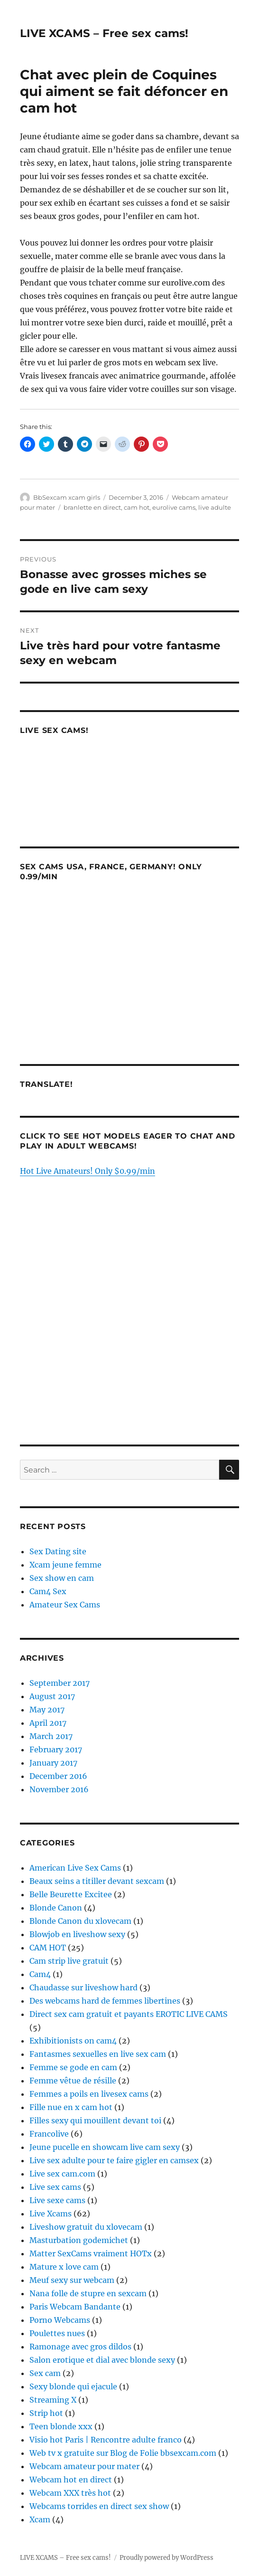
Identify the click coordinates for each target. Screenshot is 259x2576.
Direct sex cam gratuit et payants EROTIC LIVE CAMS (128, 2014)
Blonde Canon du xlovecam (80, 1921)
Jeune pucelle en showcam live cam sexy (104, 2147)
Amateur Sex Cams (64, 1604)
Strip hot (46, 2413)
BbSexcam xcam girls (66, 497)
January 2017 (53, 1763)
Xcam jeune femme (65, 1564)
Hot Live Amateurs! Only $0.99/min (87, 1171)
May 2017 (47, 1709)
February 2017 (55, 1749)
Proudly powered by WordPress (166, 2558)
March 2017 (51, 1736)
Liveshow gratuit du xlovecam (85, 2227)
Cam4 (40, 1974)
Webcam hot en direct (70, 2479)
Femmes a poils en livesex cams (88, 2094)
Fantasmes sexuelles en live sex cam (97, 2054)
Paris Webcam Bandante (74, 2306)
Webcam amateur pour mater (84, 2466)
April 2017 (47, 1723)
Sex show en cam (61, 1578)
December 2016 (58, 1776)
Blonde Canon (55, 1907)
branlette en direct (92, 507)
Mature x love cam (64, 2267)
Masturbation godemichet (78, 2240)
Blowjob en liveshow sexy (77, 1934)
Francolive (49, 2134)
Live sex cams (55, 2187)
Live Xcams (50, 2213)
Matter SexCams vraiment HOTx (90, 2253)
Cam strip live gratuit (69, 1961)
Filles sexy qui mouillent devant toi (95, 2120)
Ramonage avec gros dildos (80, 2346)
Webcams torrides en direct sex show (99, 2506)
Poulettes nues (57, 2333)
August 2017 (52, 1696)
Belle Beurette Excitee (70, 1894)
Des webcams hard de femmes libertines (104, 2001)
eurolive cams (173, 507)
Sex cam (45, 2373)
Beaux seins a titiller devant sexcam (96, 1881)
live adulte (214, 507)
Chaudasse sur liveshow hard (83, 1987)
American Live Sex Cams (75, 1868)
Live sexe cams (57, 2200)
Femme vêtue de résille (72, 2080)
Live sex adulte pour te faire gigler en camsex (114, 2160)
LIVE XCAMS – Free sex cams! (104, 33)
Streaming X (52, 2400)
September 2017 (59, 1683)
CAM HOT (47, 1947)
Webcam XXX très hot (70, 2493)
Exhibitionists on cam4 (73, 2040)
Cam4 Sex (47, 1591)
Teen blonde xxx (60, 2426)
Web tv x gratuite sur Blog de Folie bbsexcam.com (122, 2453)
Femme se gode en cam (73, 2067)
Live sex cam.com (62, 2173)
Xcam (39, 2519)
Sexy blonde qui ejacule (73, 2386)
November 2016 (59, 1789)
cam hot (136, 507)
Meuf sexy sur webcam (71, 2280)
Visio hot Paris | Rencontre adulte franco (105, 2439)
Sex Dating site (57, 1551)
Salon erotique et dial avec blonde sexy (102, 2360)
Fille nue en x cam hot (70, 2107)
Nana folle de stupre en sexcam (88, 2293)
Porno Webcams (59, 2320)
